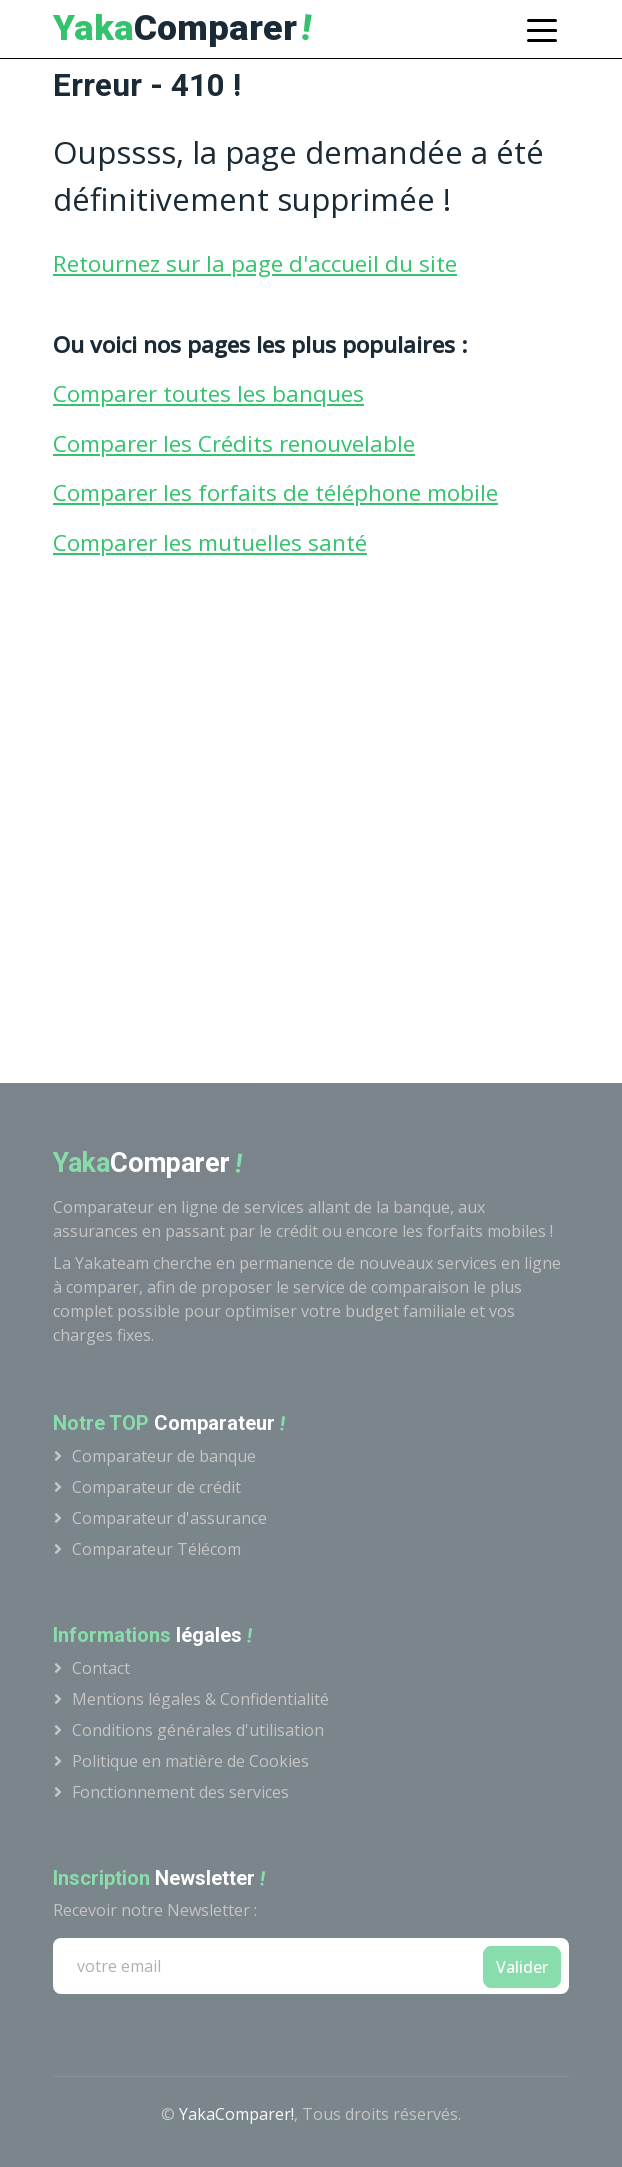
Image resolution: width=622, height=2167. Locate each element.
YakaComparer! (236, 2114)
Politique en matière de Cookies (190, 1761)
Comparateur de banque (164, 1456)
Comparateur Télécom (156, 1549)
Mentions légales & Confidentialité (200, 1699)
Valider (522, 1967)
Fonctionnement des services (180, 1792)
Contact (101, 1668)
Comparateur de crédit (156, 1487)
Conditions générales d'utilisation (198, 1730)
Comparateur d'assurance (169, 1518)
